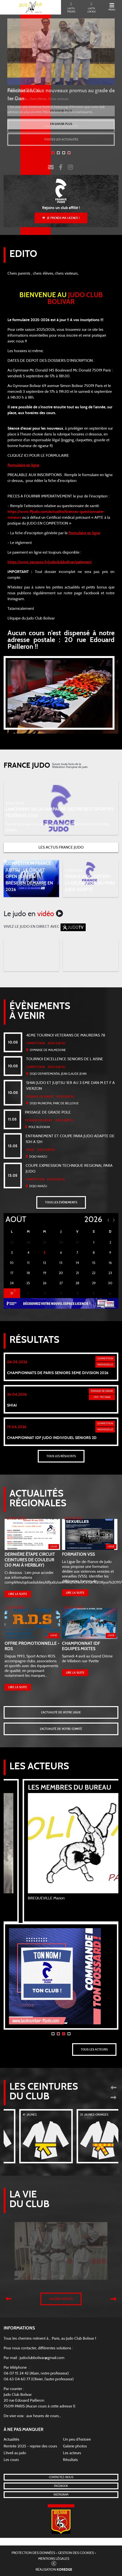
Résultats (70, 2460)
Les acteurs (72, 2453)
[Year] (81, 1219)
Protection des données (33, 2553)
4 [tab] (69, 152)
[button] (18, 1594)
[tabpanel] (61, 1851)
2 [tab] (58, 152)
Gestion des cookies (76, 2553)
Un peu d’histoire (77, 2439)
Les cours (11, 2460)
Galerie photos (75, 2446)
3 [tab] (63, 152)
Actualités (11, 2439)
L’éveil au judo (15, 2453)
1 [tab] (53, 152)
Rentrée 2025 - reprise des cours (30, 2446)
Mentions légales (53, 2559)
